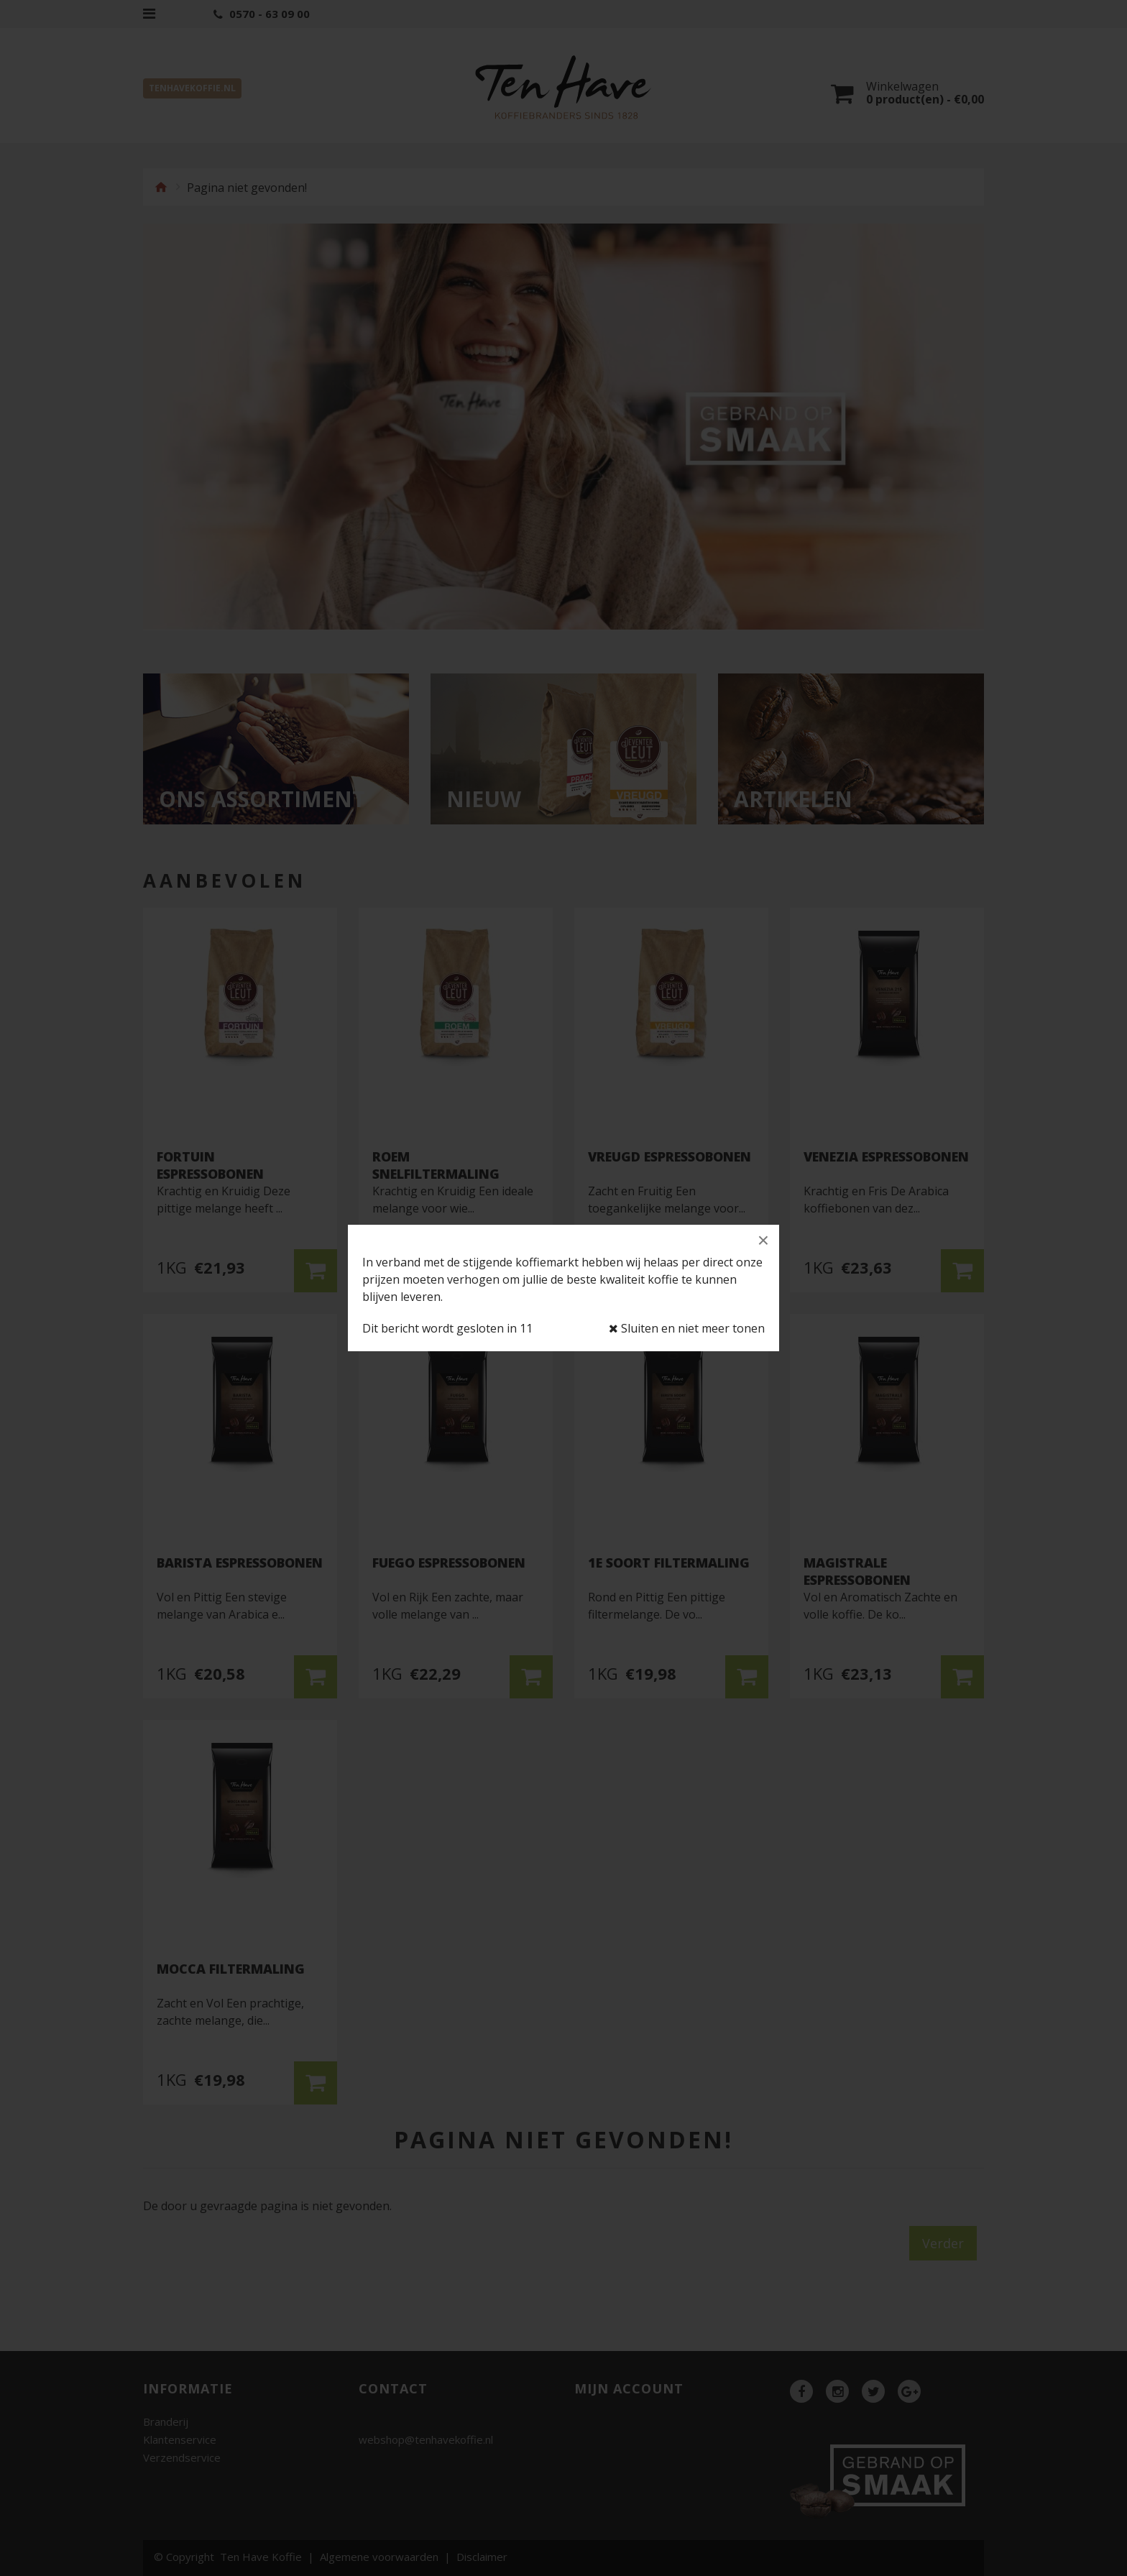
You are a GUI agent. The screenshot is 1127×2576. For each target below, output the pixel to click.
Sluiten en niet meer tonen (687, 1329)
